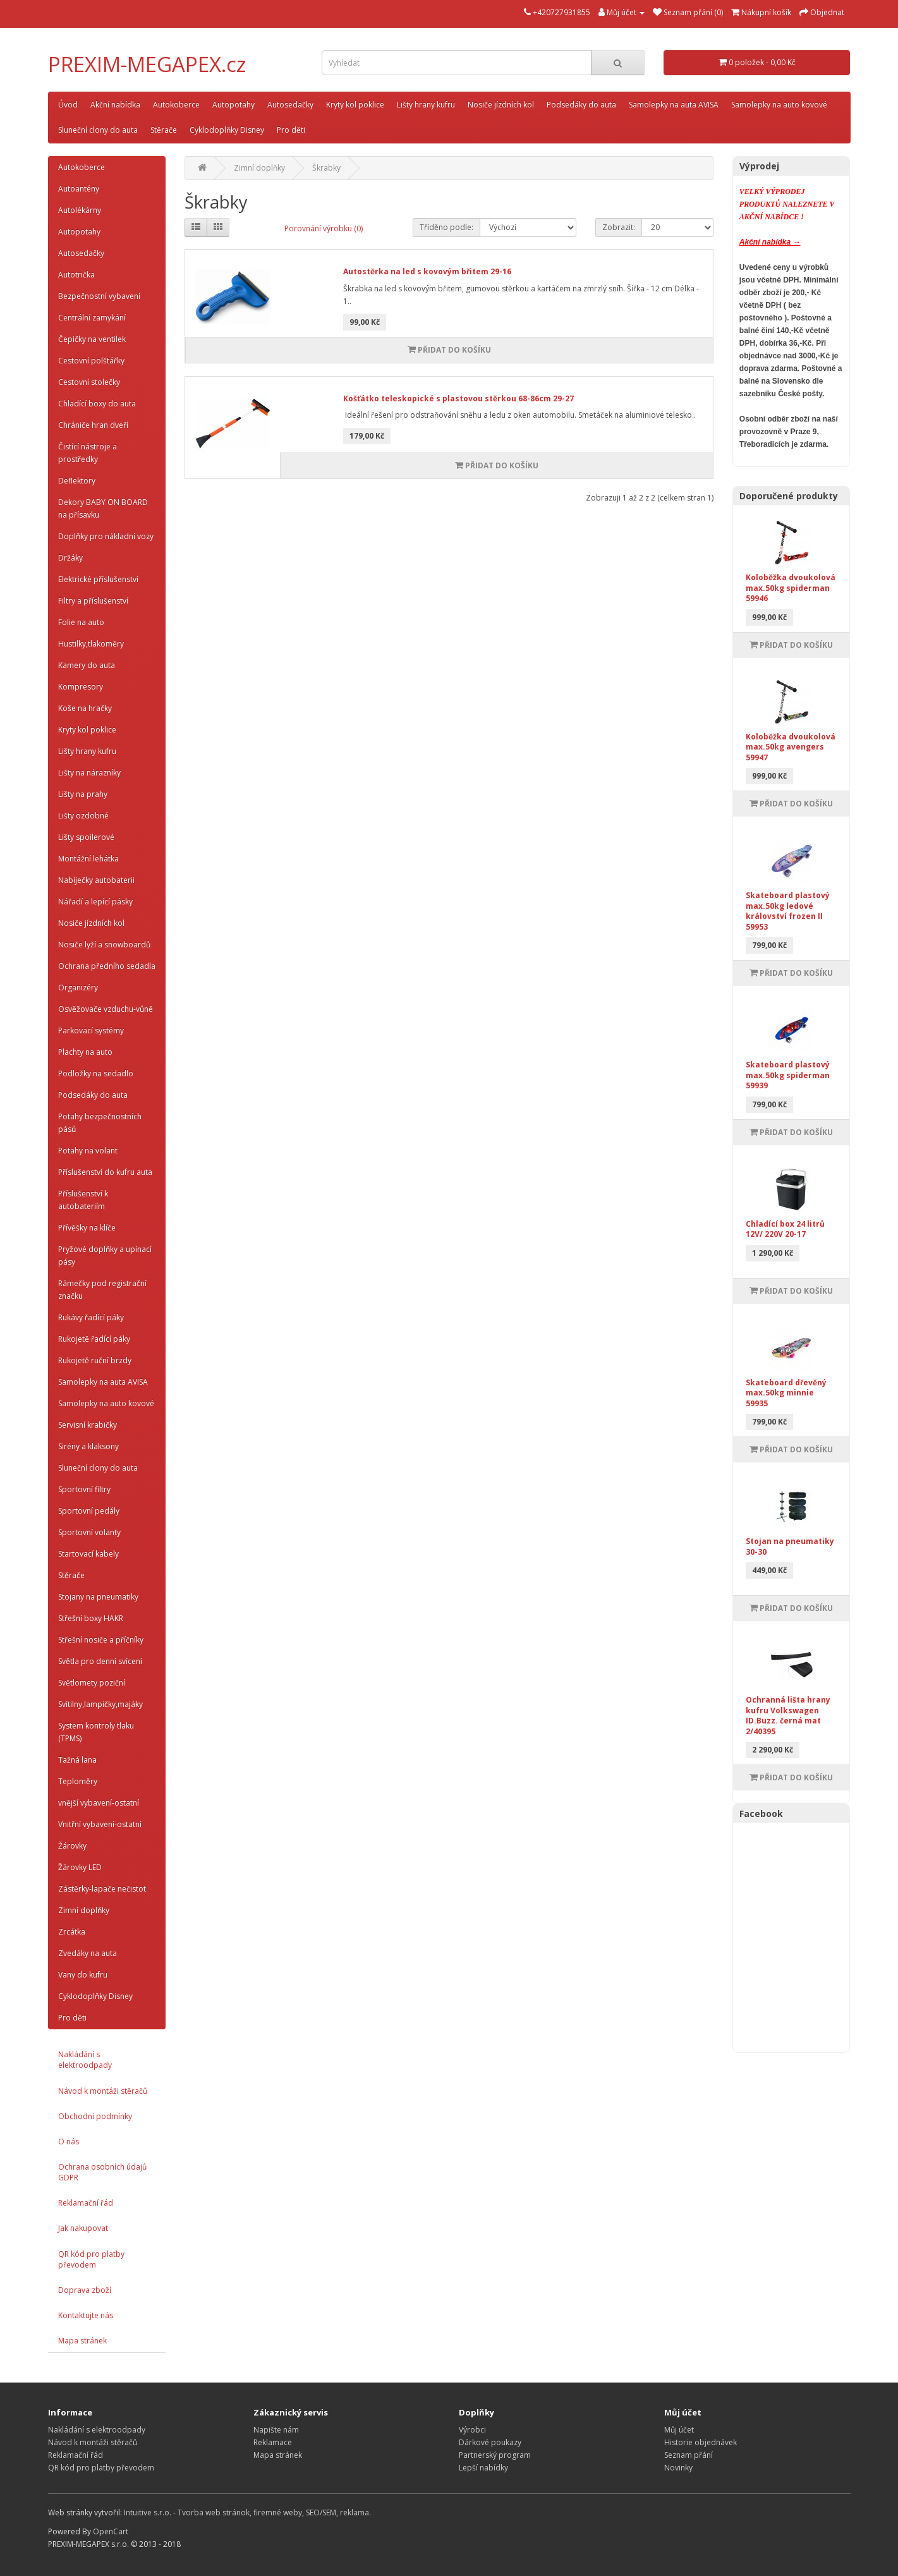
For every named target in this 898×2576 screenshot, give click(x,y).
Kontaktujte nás (85, 2315)
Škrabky (326, 167)
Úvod (68, 104)
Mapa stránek (82, 2340)
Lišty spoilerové (86, 837)
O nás (68, 2141)
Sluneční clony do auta (98, 130)
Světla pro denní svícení (100, 1661)
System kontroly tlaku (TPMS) (96, 1732)
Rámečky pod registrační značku (102, 1289)
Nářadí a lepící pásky (95, 901)
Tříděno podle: (446, 227)
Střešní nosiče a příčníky (100, 1639)
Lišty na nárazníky (89, 772)
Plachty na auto (85, 1052)
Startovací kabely (88, 1553)
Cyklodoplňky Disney (227, 130)
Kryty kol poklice (355, 104)
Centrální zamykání (92, 317)
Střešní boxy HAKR (90, 1618)
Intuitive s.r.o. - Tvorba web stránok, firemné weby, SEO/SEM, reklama (246, 2512)
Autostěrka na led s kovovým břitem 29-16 (427, 271)
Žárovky (72, 1845)
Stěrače (163, 130)
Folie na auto (81, 622)
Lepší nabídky (483, 2467)
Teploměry (77, 1781)
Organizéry (78, 987)
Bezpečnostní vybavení (99, 296)
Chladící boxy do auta (97, 403)
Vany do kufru (82, 1974)
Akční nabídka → (770, 242)
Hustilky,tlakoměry (91, 643)
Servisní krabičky (87, 1424)
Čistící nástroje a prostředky (87, 453)
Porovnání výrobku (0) (323, 228)
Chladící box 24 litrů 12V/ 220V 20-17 (785, 1229)
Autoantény (78, 188)
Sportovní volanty (89, 1532)
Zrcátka (71, 1931)
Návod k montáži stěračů (102, 2091)
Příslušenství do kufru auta (105, 1172)
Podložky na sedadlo (95, 1073)
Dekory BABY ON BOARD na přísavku (103, 508)
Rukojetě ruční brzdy (94, 1360)
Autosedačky (290, 104)
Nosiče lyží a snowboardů (104, 944)
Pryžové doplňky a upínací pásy (105, 1255)
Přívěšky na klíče (87, 1227)
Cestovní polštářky (91, 360)
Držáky (70, 557)
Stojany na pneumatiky (98, 1596)
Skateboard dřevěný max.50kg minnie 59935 (786, 1393)
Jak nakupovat (83, 2228)
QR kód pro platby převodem (91, 2259)
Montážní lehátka (88, 858)
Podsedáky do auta (581, 104)
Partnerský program (495, 2455)
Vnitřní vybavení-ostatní (100, 1824)
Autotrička (76, 274)
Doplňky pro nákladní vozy (106, 536)
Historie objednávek (700, 2442)
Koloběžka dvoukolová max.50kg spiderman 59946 (790, 588)
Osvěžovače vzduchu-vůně (105, 1009)
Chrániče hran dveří (93, 425)
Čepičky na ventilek (92, 339)
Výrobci (472, 2429)
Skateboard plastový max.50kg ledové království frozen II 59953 (788, 911)
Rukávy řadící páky (91, 1317)
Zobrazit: (618, 227)
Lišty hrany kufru (426, 104)
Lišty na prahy (82, 794)
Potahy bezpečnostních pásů (100, 1122)
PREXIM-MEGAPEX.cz (147, 64)
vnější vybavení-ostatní (98, 1802)
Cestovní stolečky (89, 382)
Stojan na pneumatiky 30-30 (790, 1546)
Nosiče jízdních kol (501, 104)
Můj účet (679, 2429)
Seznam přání (688, 2455)
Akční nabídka (115, 104)
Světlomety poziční (91, 1682)
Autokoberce (176, 104)
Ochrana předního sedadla (106, 966)
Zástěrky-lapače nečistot (102, 1888)
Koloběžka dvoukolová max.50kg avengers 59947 (790, 747)
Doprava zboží (84, 2290)
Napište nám (276, 2429)
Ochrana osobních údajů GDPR (102, 2172)
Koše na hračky (85, 708)
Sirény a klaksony (88, 1446)
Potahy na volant (88, 1150)
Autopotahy (233, 104)
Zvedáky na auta (87, 1953)
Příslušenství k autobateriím (83, 1200)
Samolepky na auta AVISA (674, 104)
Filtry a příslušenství (93, 600)
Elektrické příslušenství (98, 579)
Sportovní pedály (88, 1510)
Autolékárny (79, 210)
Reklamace (272, 2442)
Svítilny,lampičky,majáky (100, 1704)
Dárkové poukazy (490, 2442)
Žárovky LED (80, 1867)
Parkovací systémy (91, 1030)
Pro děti (291, 130)
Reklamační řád (85, 2202)
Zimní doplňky (83, 1910)
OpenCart (110, 2531)
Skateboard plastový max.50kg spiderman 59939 (788, 1075)
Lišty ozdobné (83, 815)
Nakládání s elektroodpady (85, 2059)
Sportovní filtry (84, 1489)
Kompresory (80, 686)
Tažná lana (77, 1759)
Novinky (678, 2467)
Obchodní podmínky (95, 2116)
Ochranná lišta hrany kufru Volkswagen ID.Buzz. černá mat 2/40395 (788, 1715)
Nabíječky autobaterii (96, 880)
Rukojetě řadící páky (94, 1339)
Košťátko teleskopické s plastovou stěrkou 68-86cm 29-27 (458, 398)
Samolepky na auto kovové (779, 104)
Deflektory (76, 480)
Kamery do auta (86, 665)
